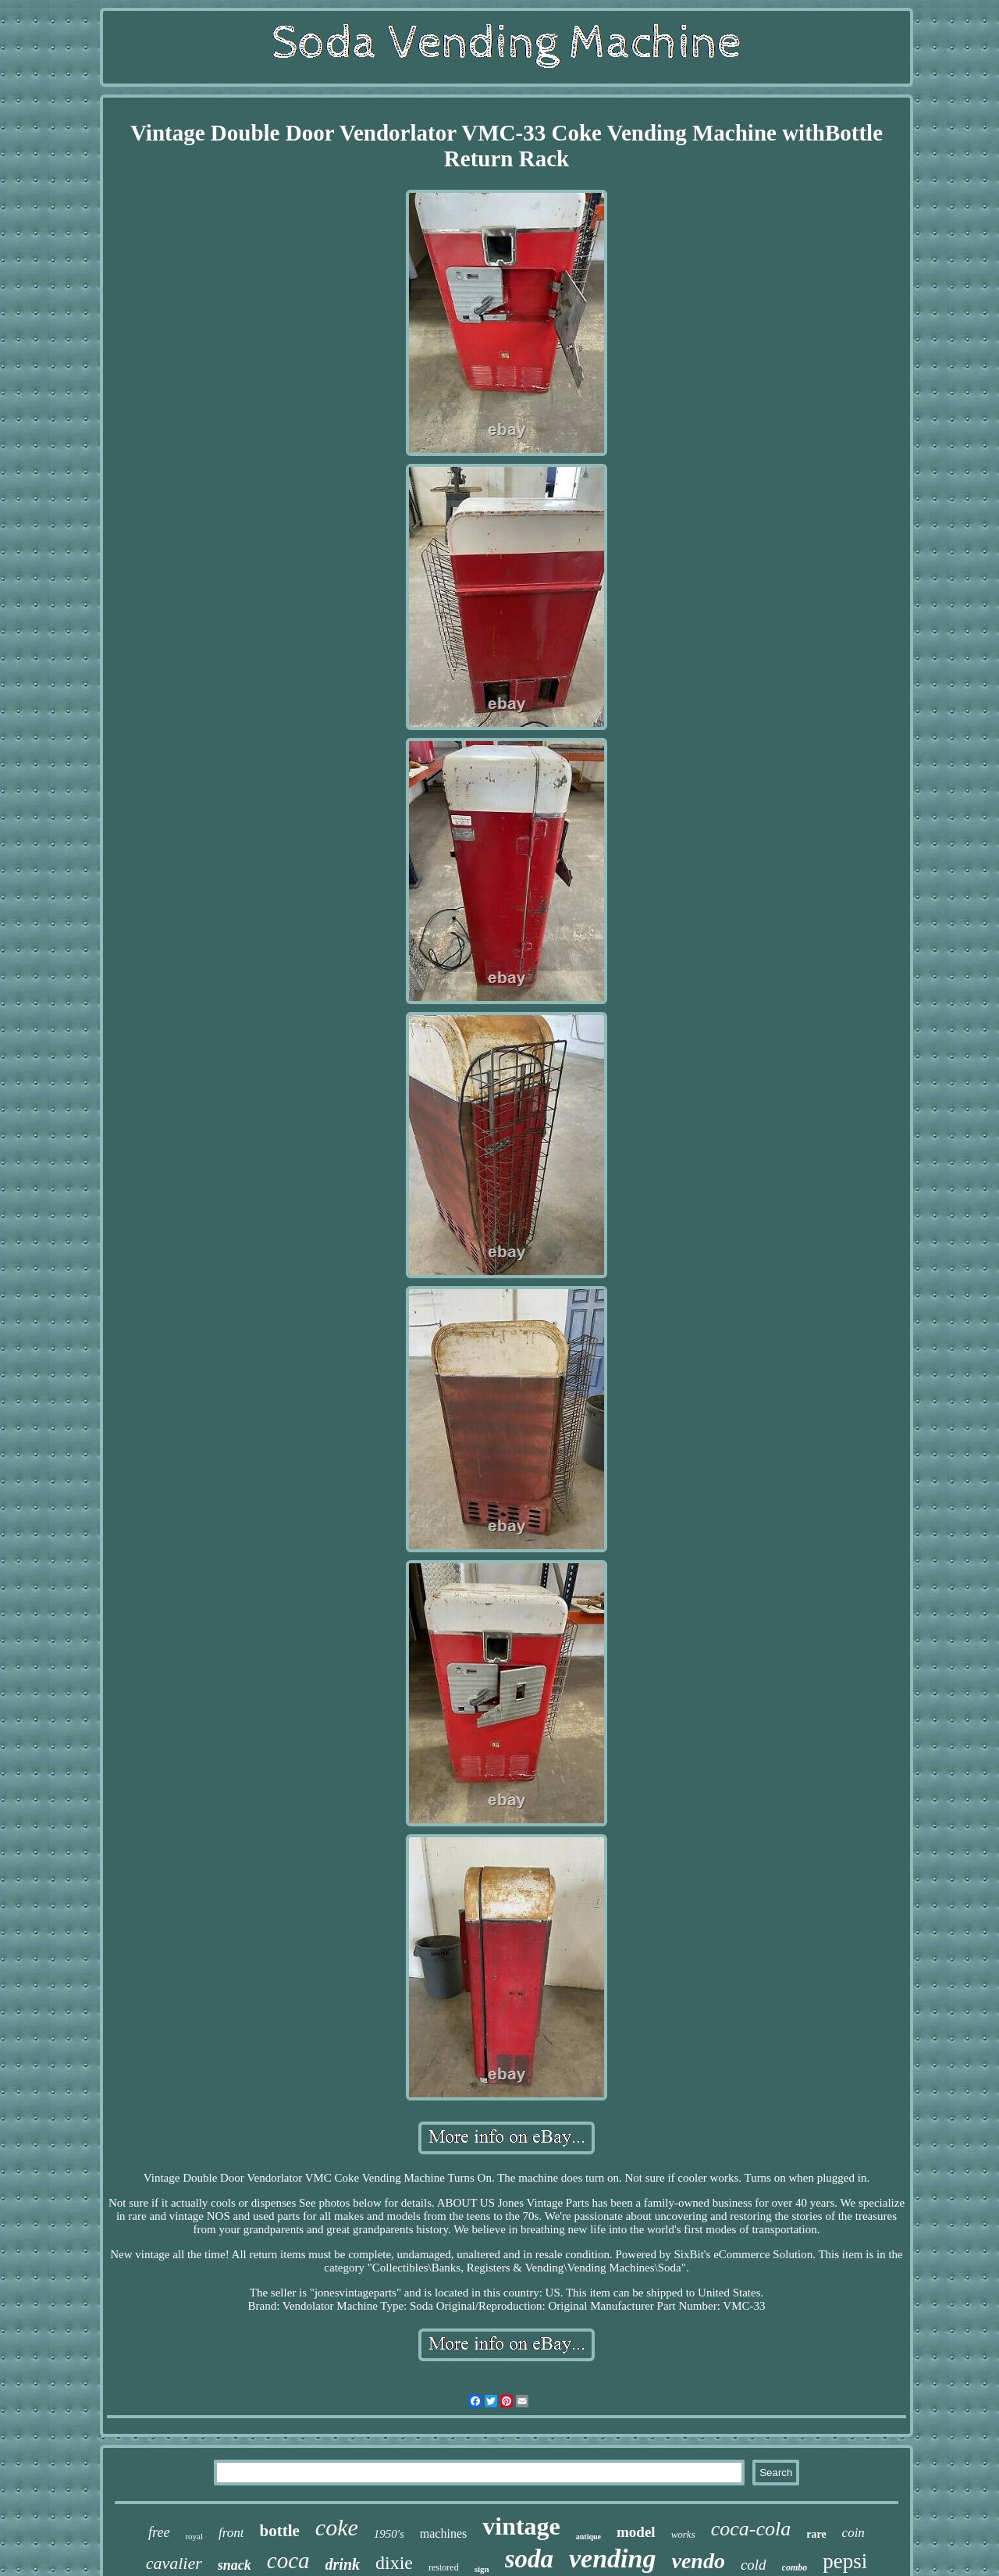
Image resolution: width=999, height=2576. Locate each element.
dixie (394, 2563)
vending (612, 2558)
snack (234, 2565)
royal (194, 2536)
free (158, 2532)
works (683, 2534)
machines (443, 2533)
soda (529, 2559)
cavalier (174, 2563)
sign (482, 2569)
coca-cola (751, 2528)
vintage (521, 2526)
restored (443, 2567)
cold (753, 2564)
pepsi (845, 2561)
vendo (697, 2561)
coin (853, 2532)
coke (336, 2527)
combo (795, 2567)
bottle (279, 2530)
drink (342, 2564)
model (636, 2532)
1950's (389, 2534)
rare (816, 2534)
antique (588, 2536)
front (231, 2532)
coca (288, 2560)
